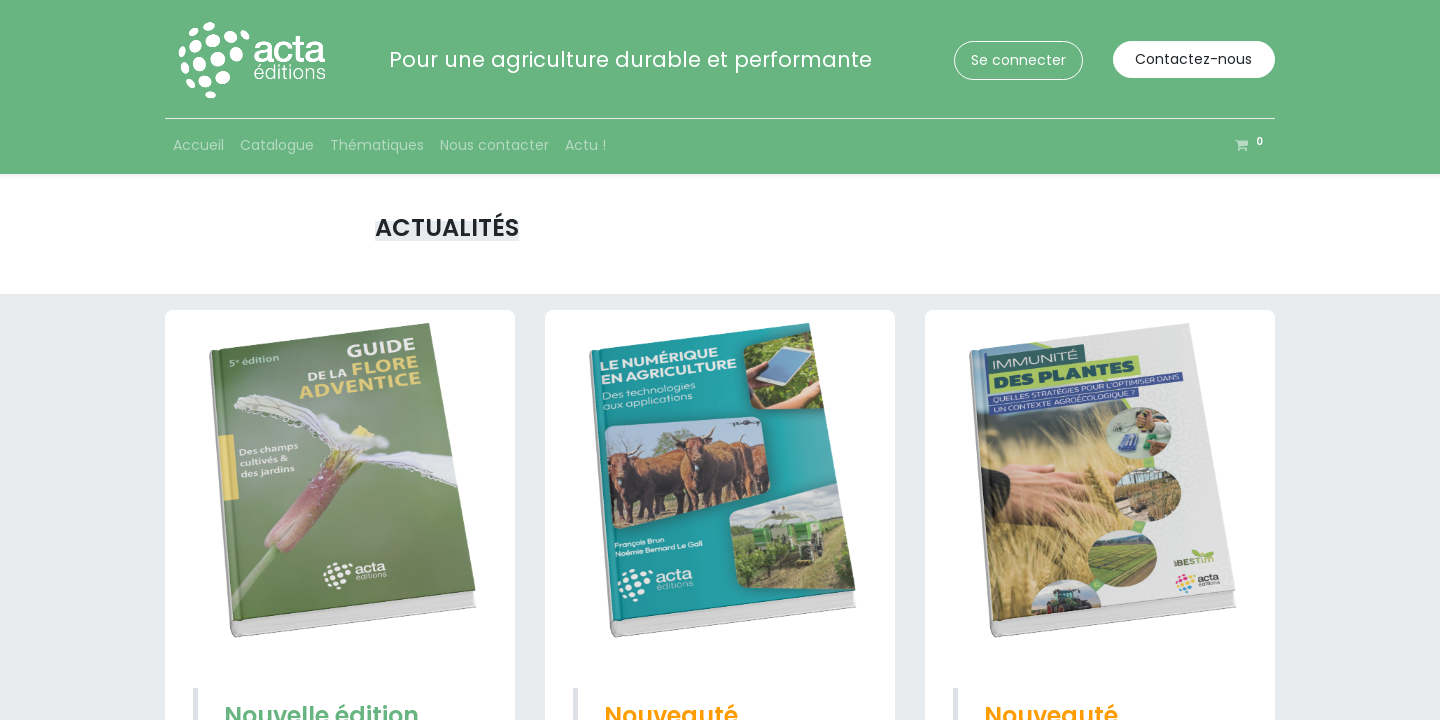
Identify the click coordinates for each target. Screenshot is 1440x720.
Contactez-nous (1193, 59)
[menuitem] (198, 145)
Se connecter (1018, 60)
